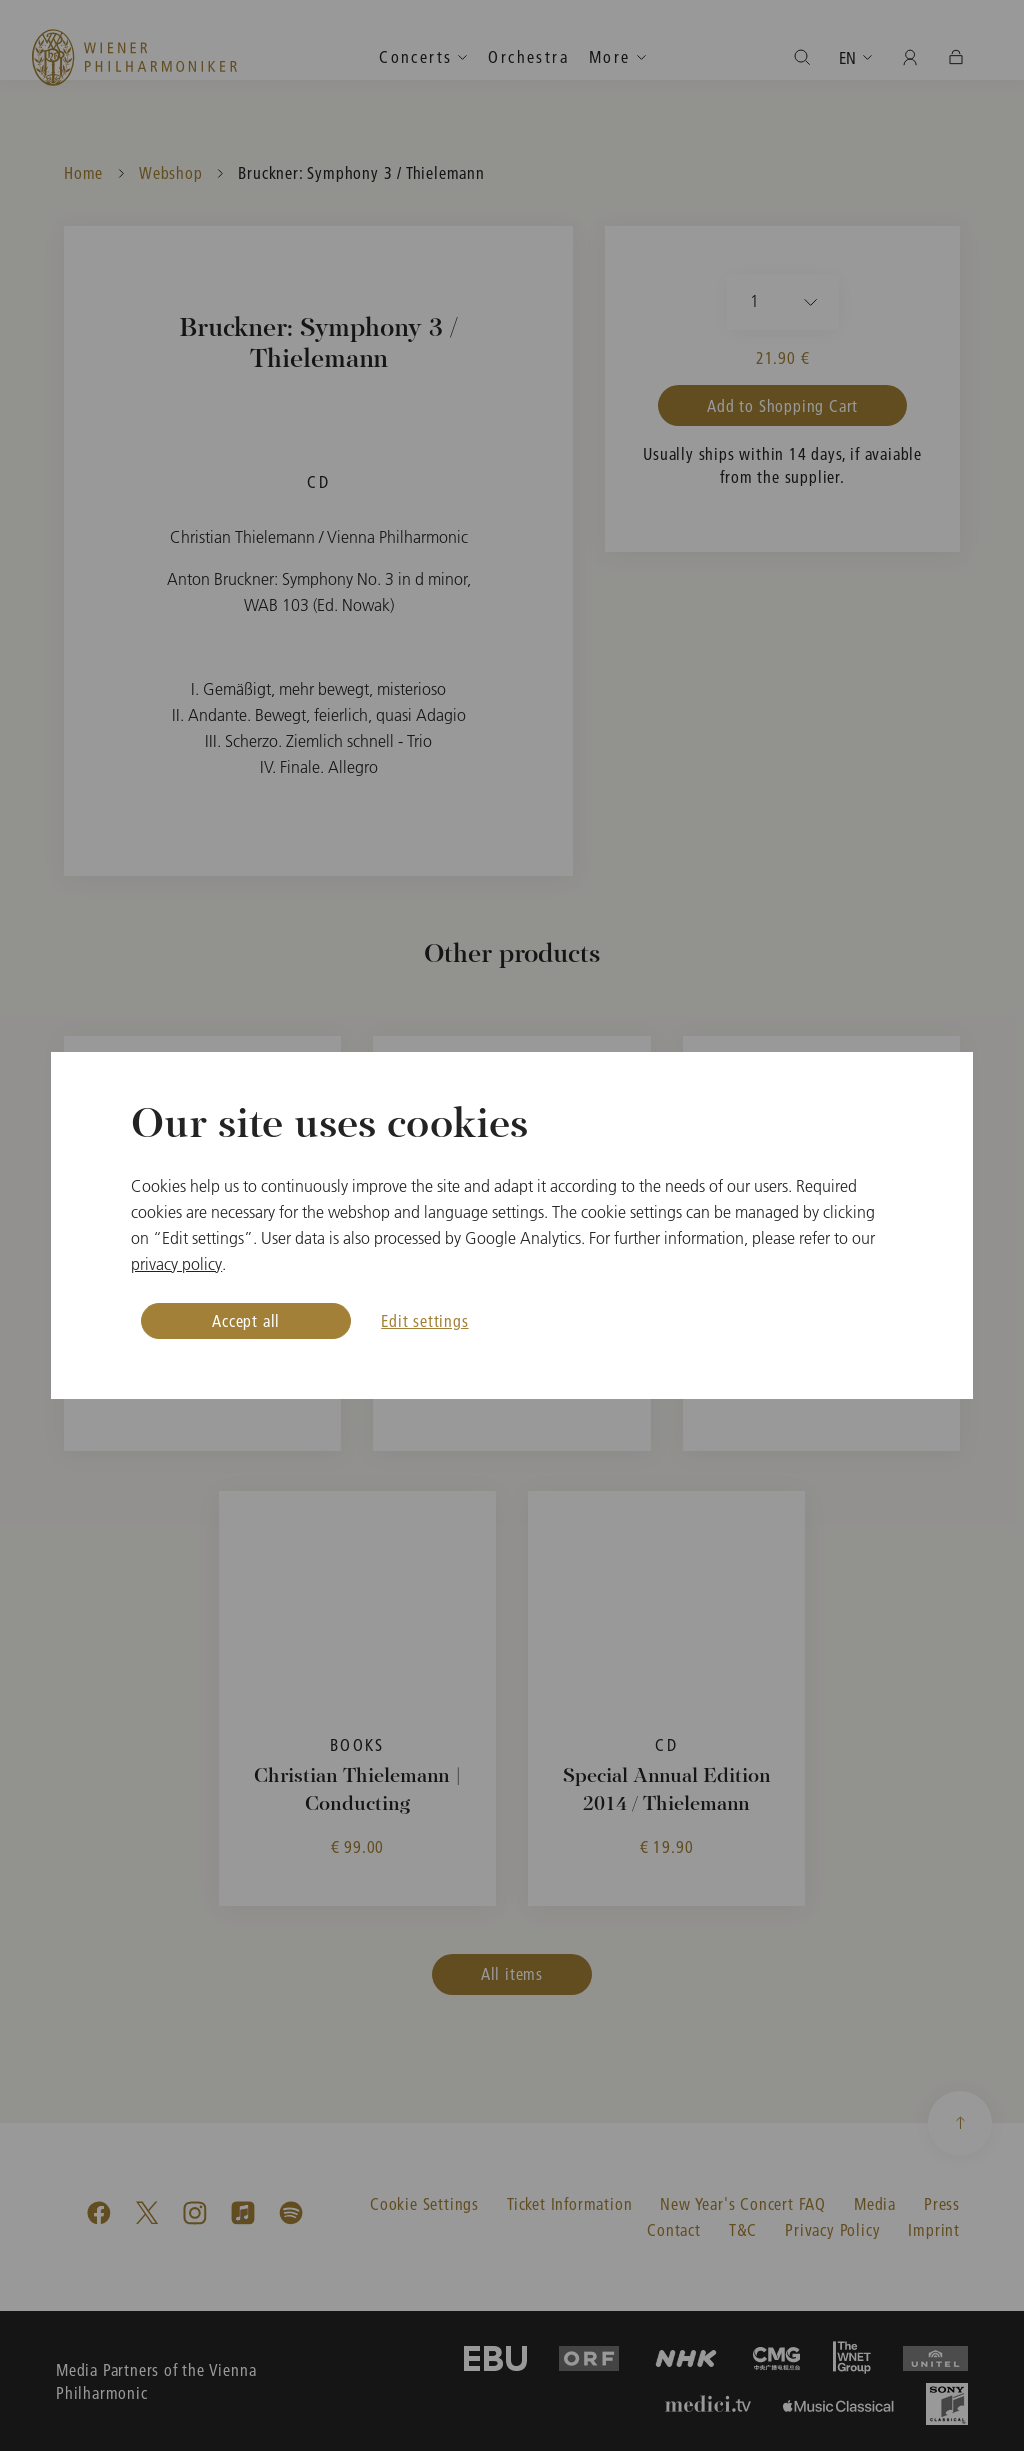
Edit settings (424, 1320)
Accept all (246, 1320)
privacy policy (176, 1264)
